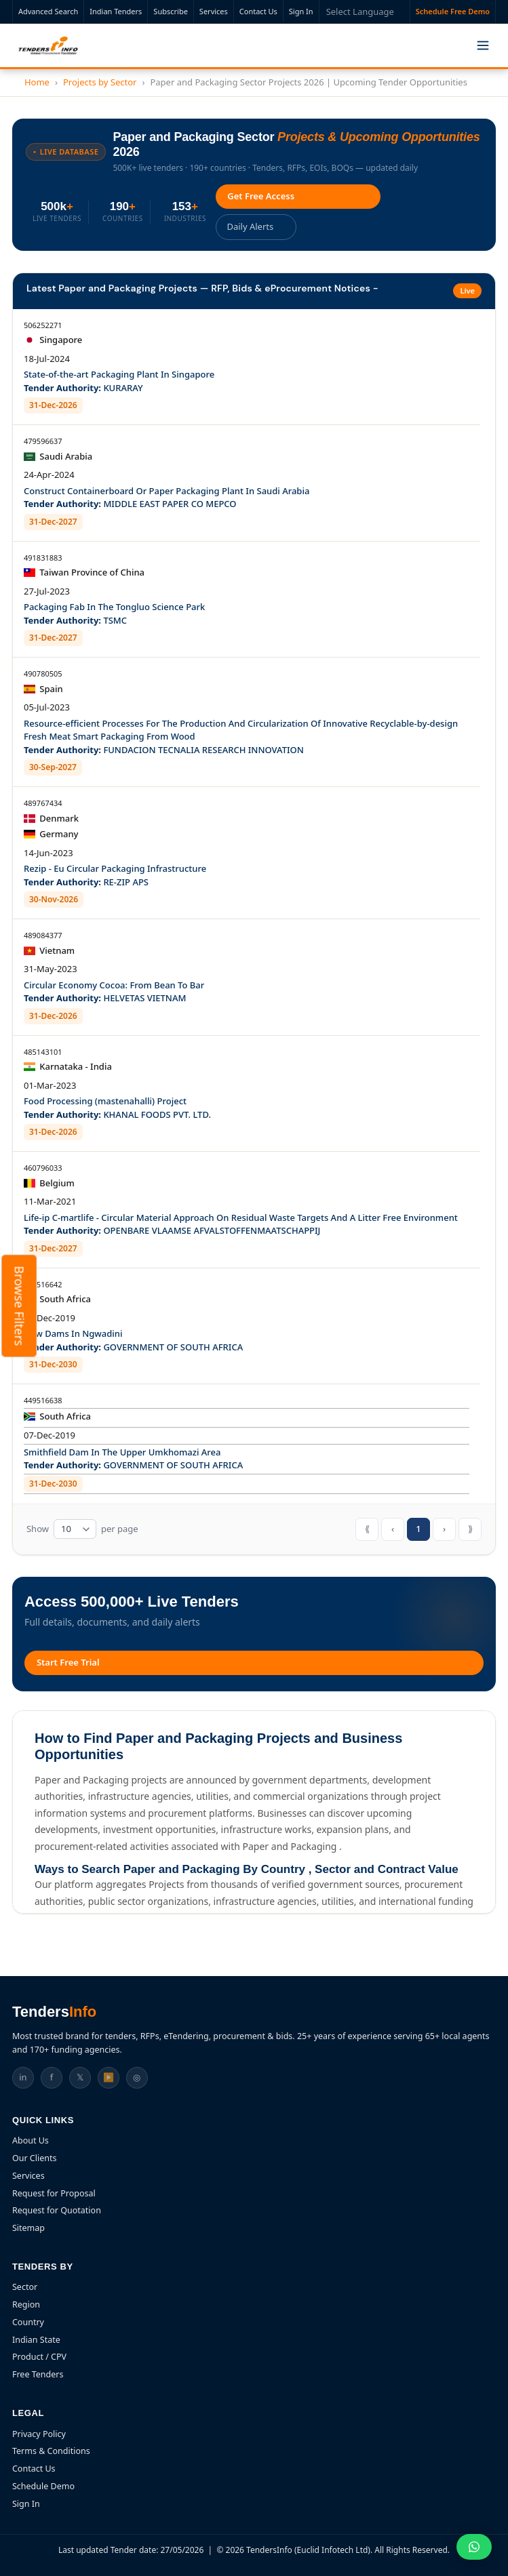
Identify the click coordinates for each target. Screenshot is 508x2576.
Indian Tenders (116, 11)
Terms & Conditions (51, 2450)
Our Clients (34, 2157)
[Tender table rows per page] (75, 1528)
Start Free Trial (68, 1661)
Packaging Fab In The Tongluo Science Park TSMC (114, 613)
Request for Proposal (54, 2192)
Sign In (301, 11)
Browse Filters (20, 1306)
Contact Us (258, 11)
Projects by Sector (99, 82)
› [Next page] (444, 1528)
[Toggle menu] (483, 45)
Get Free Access (261, 196)
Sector (24, 2287)
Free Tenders (38, 2373)
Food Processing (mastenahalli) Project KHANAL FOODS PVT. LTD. (117, 1107)
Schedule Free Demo (453, 11)
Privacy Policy (39, 2433)
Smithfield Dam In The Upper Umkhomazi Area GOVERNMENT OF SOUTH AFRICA (133, 1458)
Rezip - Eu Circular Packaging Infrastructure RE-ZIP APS (115, 874)
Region (26, 2304)
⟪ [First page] (367, 1528)
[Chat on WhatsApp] (474, 2547)
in (22, 2076)
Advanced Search (48, 11)
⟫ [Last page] (470, 1528)
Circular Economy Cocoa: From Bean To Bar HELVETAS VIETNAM (114, 991)
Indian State (36, 2339)
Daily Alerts (250, 226)
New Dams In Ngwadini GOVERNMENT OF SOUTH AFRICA (133, 1339)
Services (213, 11)
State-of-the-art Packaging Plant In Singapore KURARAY (119, 380)
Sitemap (28, 2227)
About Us (30, 2140)
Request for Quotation (56, 2209)
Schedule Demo (43, 2485)
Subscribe (170, 11)
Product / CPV (39, 2356)
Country (28, 2321)
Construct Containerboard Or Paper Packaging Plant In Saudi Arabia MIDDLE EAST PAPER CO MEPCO (166, 497)
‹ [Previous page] (392, 1528)
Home (37, 82)
